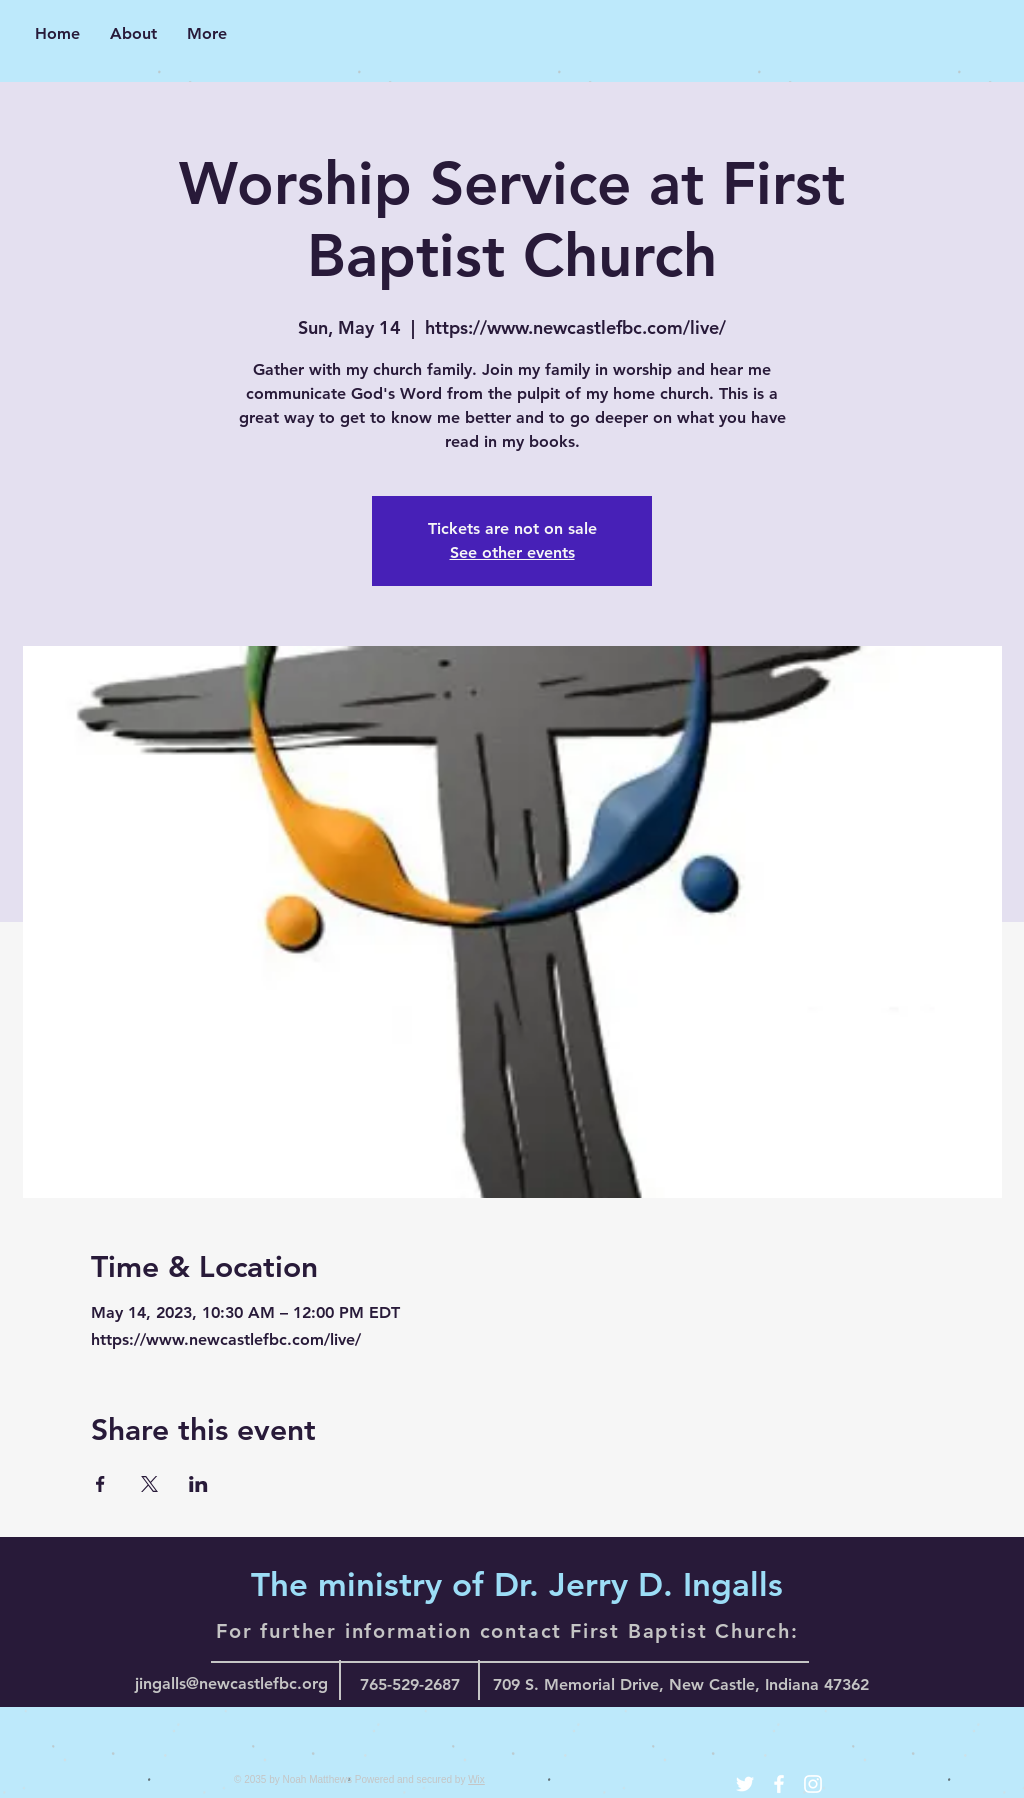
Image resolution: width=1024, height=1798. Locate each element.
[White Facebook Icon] (779, 1784)
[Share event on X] (149, 1484)
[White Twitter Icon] (745, 1784)
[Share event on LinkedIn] (198, 1484)
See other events (512, 552)
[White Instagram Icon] (813, 1784)
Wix (476, 1779)
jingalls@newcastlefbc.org (231, 1683)
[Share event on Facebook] (100, 1484)
